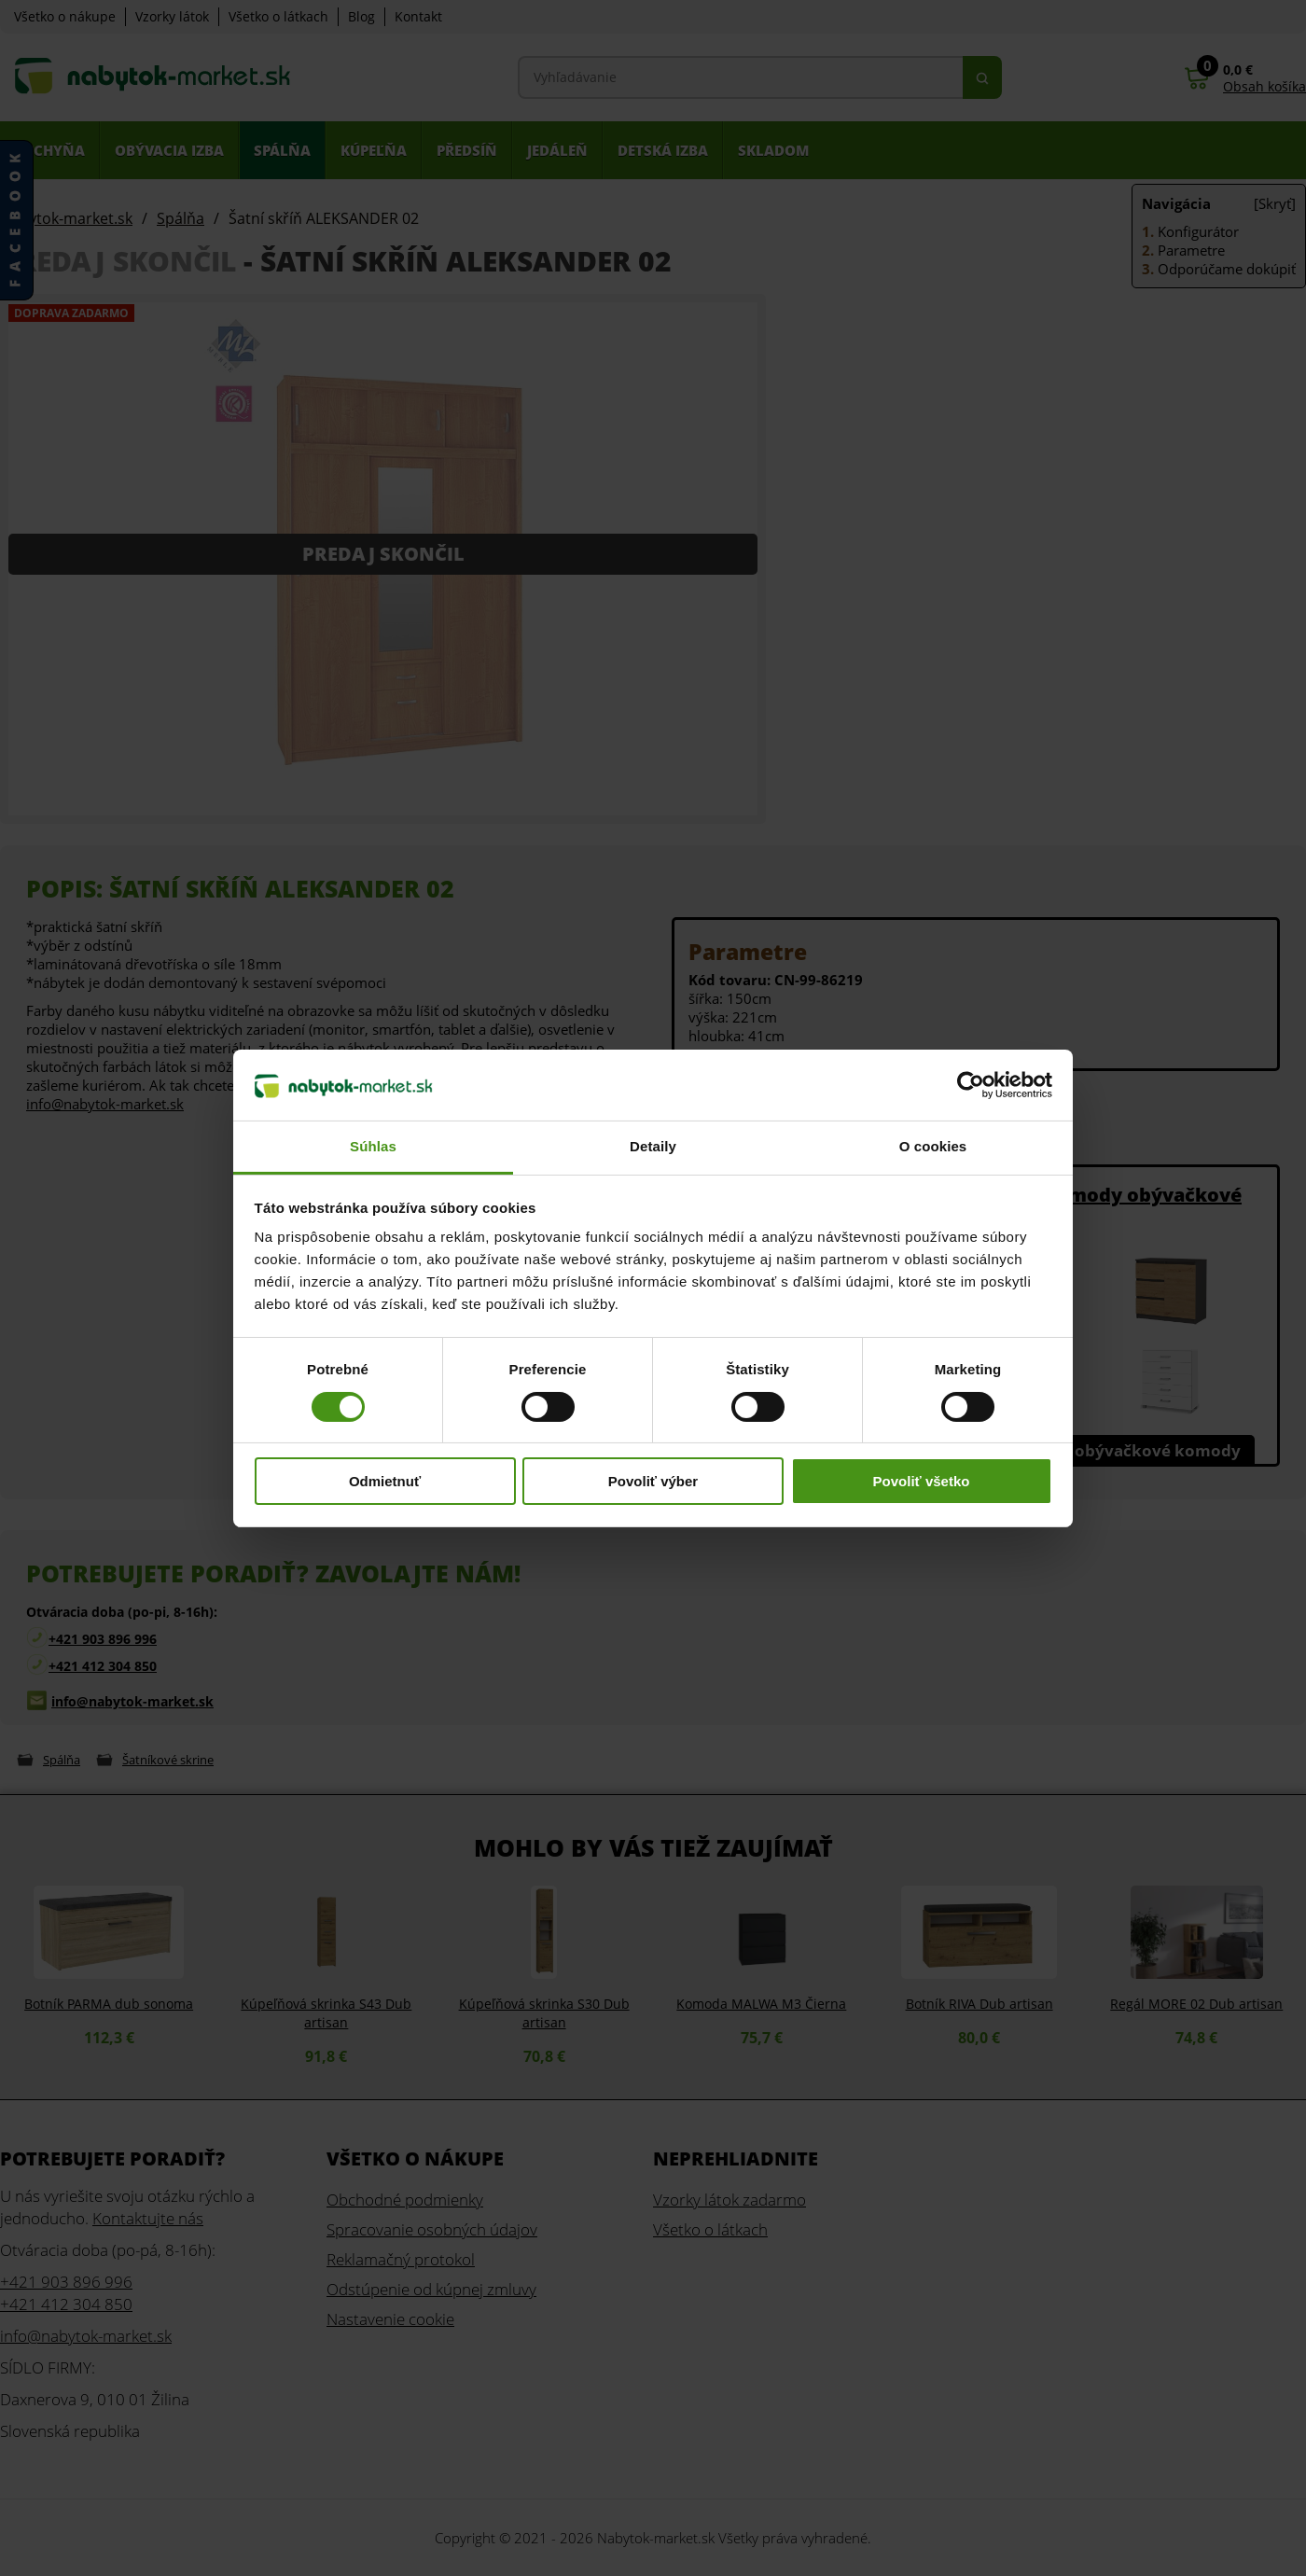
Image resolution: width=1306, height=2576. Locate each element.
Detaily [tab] (653, 1146)
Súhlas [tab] (373, 1146)
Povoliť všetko (921, 1481)
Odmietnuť (385, 1481)
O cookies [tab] (933, 1146)
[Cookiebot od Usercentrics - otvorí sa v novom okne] (970, 1085)
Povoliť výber (653, 1481)
